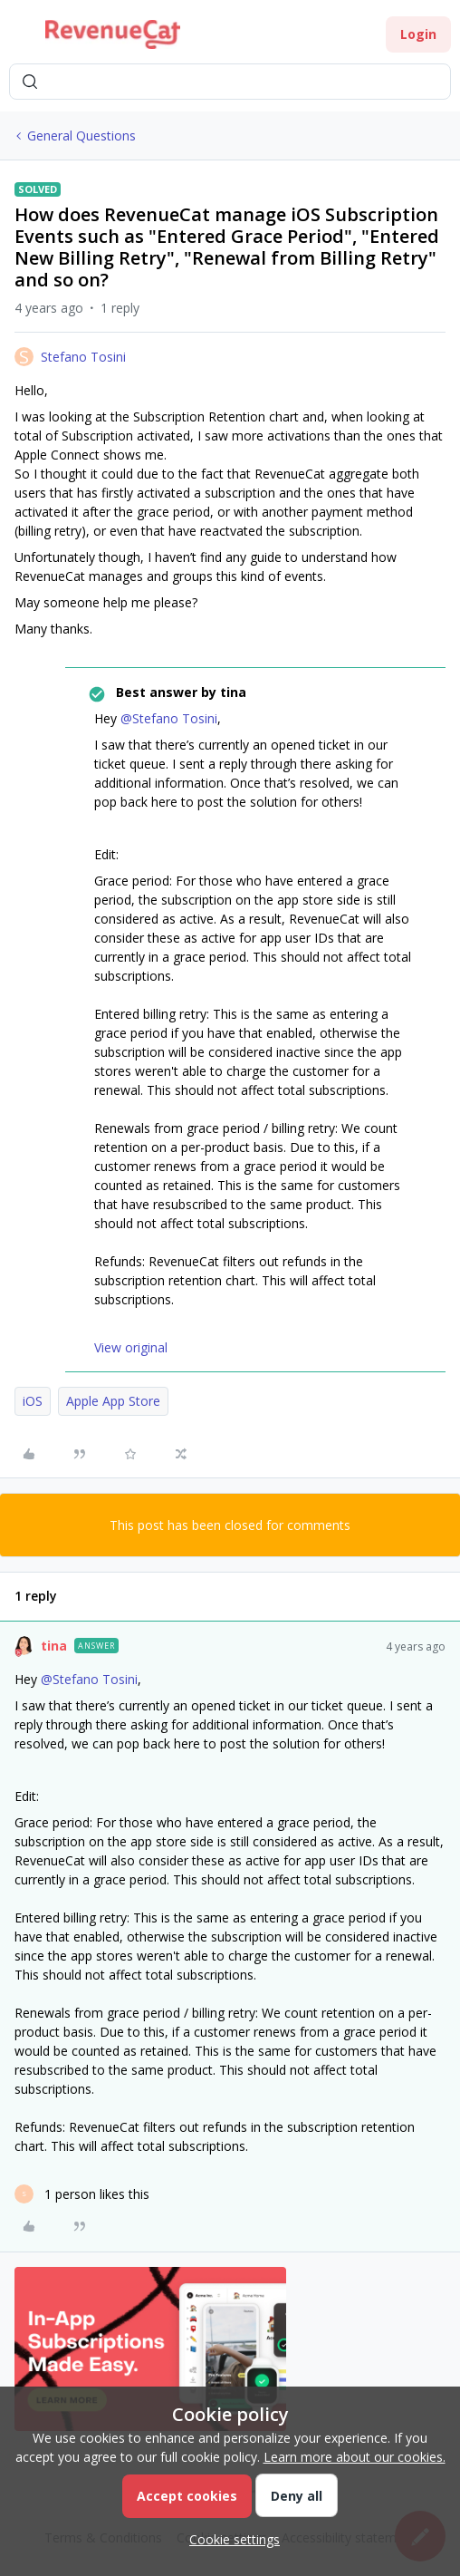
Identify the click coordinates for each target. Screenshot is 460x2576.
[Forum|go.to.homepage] (112, 34)
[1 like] (81, 2193)
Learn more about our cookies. (355, 2456)
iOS (33, 1400)
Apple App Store (113, 1400)
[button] (20, 37)
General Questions (81, 135)
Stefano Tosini (83, 356)
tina (54, 1645)
